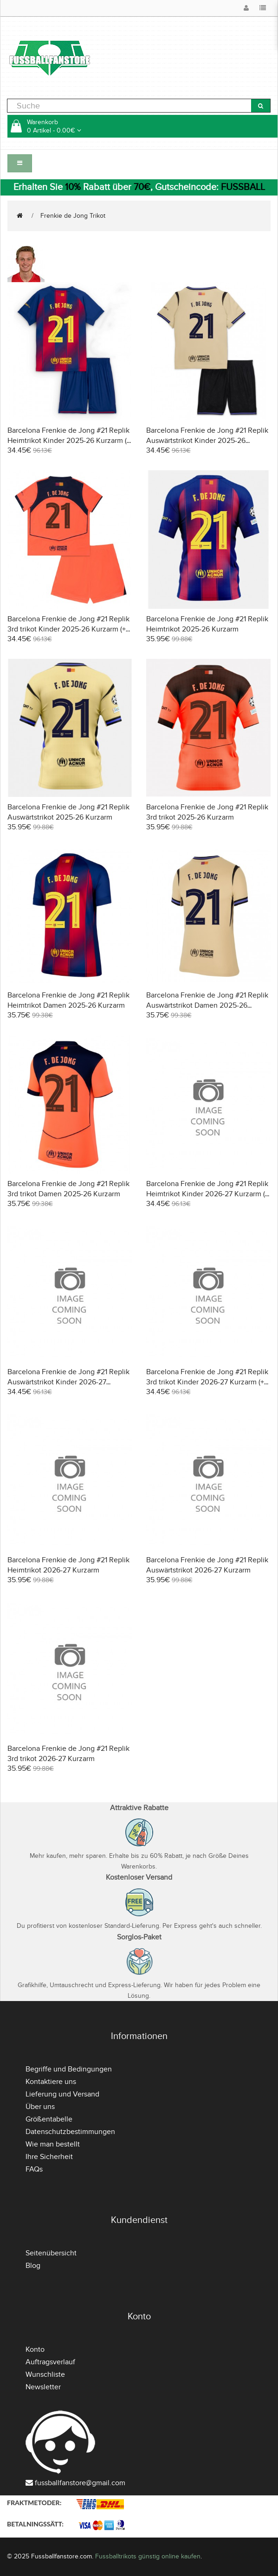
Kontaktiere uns (51, 2081)
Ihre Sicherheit (49, 2156)
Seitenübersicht (51, 2253)
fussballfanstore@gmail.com (80, 2483)
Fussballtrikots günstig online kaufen (147, 2556)
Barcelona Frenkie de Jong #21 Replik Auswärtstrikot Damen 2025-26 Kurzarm (207, 1005)
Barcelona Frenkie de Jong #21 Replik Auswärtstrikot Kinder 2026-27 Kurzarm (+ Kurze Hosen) (68, 1382)
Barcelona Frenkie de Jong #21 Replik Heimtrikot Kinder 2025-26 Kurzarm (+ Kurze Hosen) (68, 440)
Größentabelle (49, 2119)
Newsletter (43, 2387)
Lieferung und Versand (62, 2094)
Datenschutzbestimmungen (70, 2131)
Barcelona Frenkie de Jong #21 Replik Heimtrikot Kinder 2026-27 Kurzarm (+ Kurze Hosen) (207, 1194)
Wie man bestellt (53, 2144)
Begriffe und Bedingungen (69, 2069)
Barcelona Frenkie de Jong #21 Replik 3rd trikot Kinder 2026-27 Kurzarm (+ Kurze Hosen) (207, 1382)
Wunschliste (45, 2374)
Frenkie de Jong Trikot (72, 216)
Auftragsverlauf (50, 2362)
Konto (35, 2349)
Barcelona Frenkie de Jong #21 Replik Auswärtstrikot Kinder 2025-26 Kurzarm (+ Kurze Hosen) (207, 440)
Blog (33, 2265)
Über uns (40, 2106)
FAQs (34, 2169)
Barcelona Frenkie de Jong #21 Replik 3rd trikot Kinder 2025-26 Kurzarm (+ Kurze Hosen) (68, 629)
